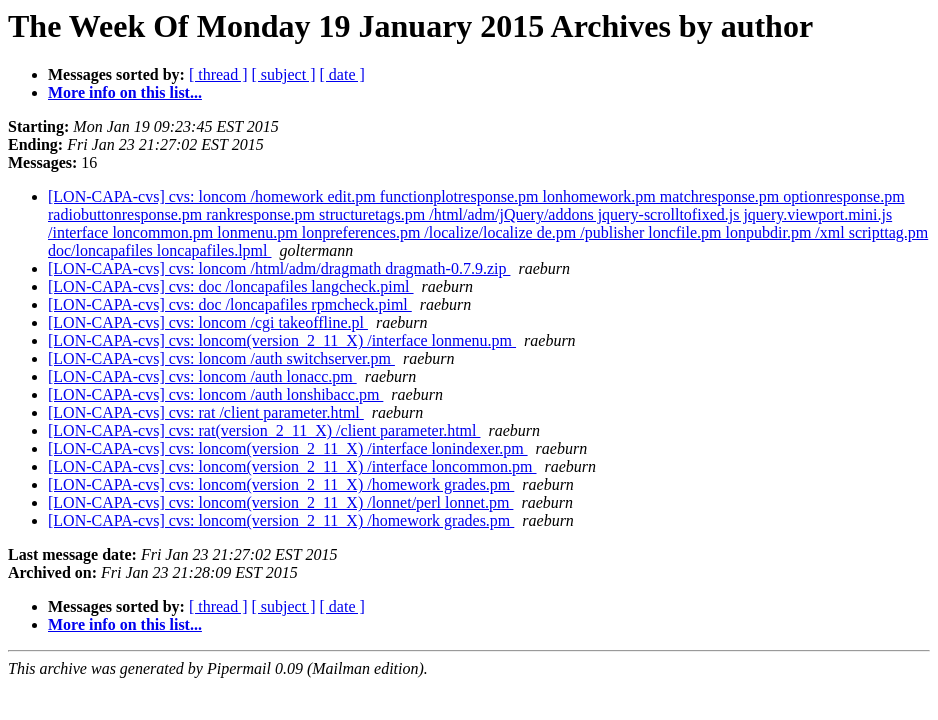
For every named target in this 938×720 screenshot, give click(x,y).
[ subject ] (284, 74)
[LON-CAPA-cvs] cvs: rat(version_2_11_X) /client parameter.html (264, 430)
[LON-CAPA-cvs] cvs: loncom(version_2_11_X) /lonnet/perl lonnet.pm (280, 502)
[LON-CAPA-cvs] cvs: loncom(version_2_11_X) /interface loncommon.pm (292, 466)
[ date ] (342, 74)
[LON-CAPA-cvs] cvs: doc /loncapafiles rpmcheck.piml (230, 304)
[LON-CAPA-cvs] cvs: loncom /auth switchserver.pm (221, 358)
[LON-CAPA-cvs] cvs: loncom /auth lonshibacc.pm (215, 394)
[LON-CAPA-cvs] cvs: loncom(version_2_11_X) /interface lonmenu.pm (282, 340)
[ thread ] (218, 74)
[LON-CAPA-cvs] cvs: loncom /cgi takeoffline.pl (208, 322)
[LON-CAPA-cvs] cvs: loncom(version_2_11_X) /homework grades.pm (281, 484)
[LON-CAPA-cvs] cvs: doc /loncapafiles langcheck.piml (231, 286)
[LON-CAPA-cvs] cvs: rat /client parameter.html (206, 412)
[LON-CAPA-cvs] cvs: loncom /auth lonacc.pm (202, 376)
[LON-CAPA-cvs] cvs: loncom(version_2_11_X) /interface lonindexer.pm (288, 448)
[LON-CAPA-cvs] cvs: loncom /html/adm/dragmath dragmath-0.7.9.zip (279, 268)
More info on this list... (125, 92)
